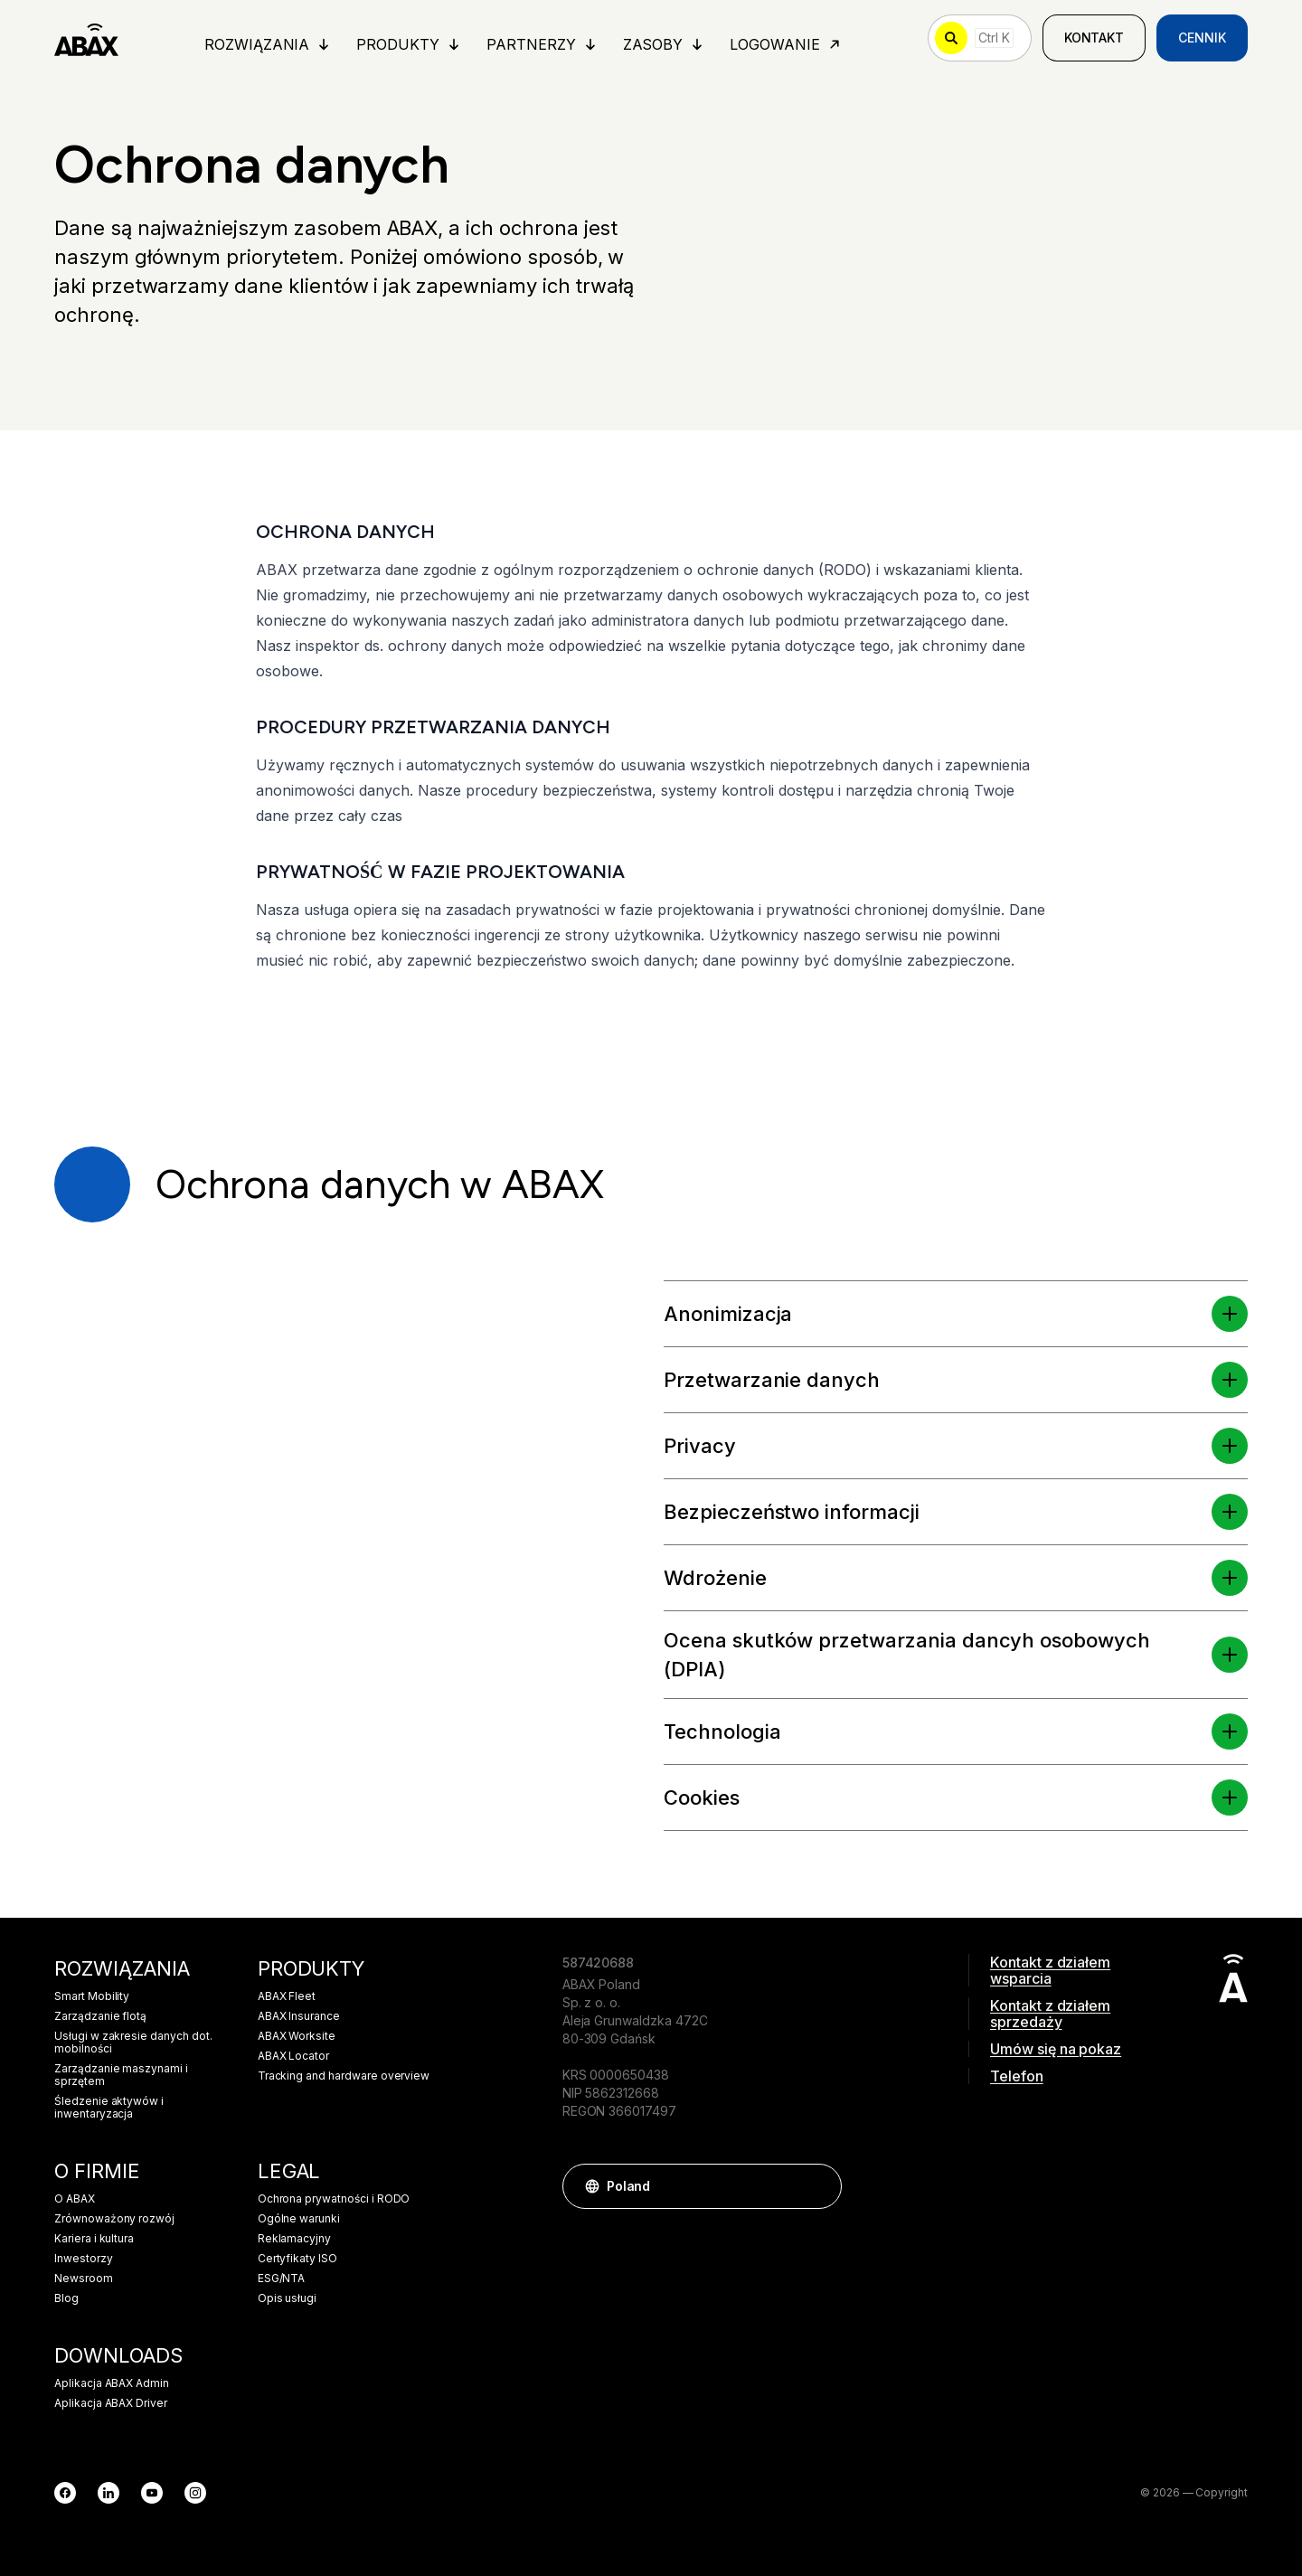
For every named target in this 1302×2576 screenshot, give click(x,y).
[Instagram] (195, 2493)
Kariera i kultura (94, 2238)
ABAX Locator (293, 2056)
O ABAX (74, 2199)
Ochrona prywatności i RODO (334, 2199)
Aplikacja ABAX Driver (110, 2403)
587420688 (598, 1962)
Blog (66, 2298)
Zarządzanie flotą (100, 2016)
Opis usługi (287, 2298)
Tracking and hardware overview (344, 2076)
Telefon (1016, 2076)
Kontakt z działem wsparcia (1050, 1970)
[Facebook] (65, 2493)
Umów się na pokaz (1055, 2049)
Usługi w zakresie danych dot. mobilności (133, 2042)
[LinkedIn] (108, 2493)
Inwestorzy (83, 2258)
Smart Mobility (91, 1996)
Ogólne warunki (299, 2219)
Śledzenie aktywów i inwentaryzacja (109, 2107)
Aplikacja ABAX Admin (111, 2383)
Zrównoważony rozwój (114, 2219)
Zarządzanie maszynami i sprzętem (121, 2075)
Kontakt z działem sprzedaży (1050, 2013)
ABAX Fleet (287, 1996)
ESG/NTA (282, 2278)
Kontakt (1094, 37)
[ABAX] (86, 38)
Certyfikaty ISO (297, 2258)
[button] (1230, 1314)
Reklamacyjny (294, 2238)
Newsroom (83, 2278)
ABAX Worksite (296, 2036)
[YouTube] (152, 2493)
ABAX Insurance (299, 2016)
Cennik (1202, 37)
